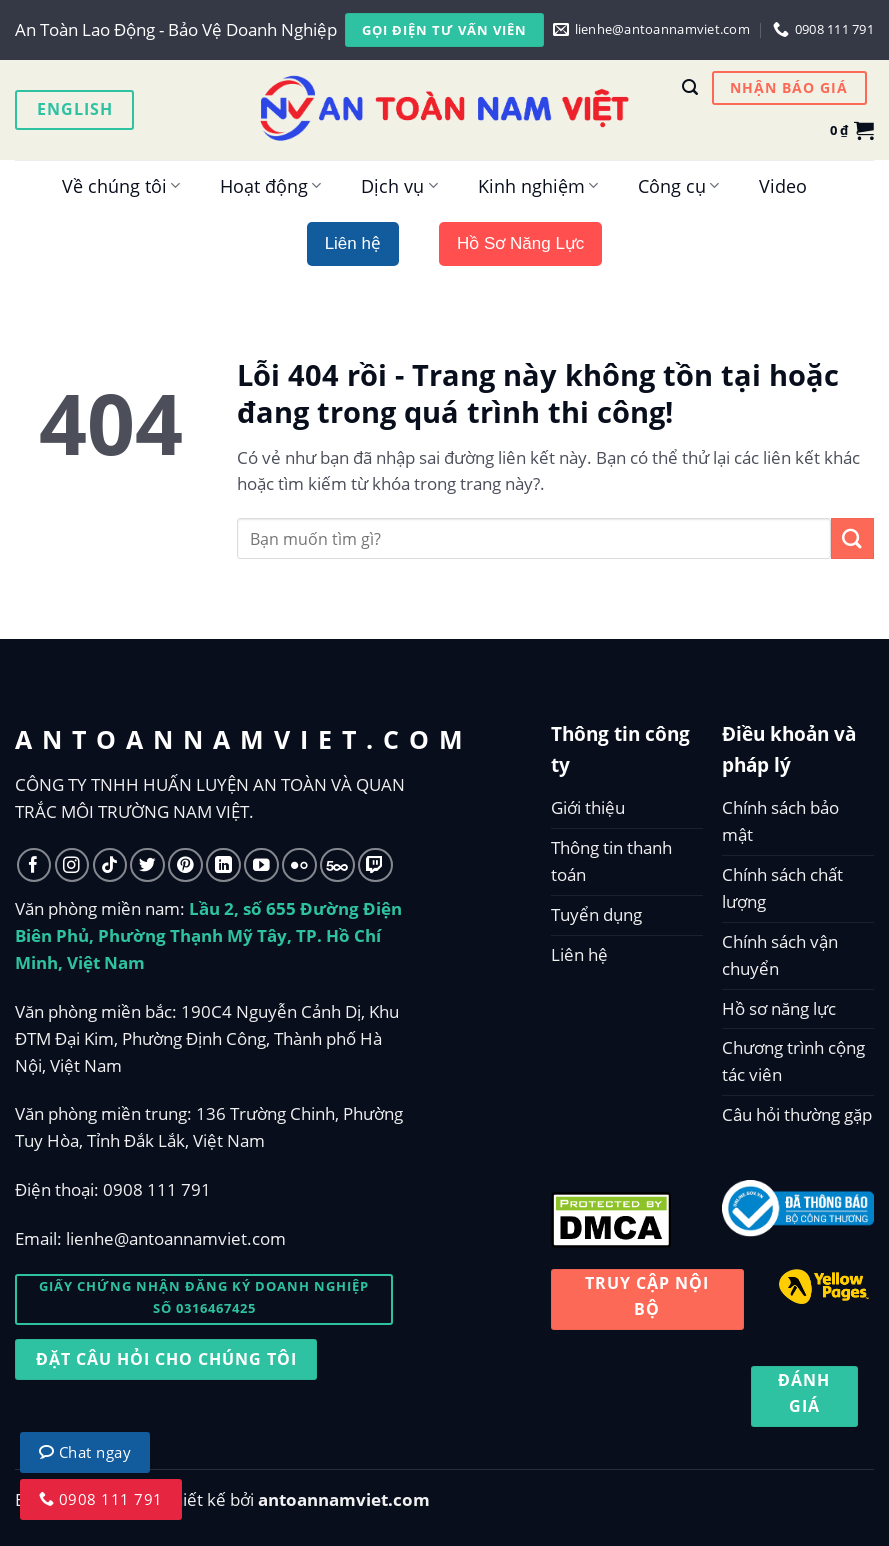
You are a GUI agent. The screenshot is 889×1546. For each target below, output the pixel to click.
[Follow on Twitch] (375, 865)
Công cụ (678, 185)
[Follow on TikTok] (110, 865)
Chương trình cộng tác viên (793, 1061)
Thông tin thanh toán (611, 861)
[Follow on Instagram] (72, 865)
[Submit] (852, 538)
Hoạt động (270, 185)
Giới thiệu (588, 807)
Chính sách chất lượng (782, 888)
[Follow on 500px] (337, 865)
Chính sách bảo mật (780, 821)
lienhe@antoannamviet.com (176, 1238)
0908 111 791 (157, 1189)
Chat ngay (85, 1452)
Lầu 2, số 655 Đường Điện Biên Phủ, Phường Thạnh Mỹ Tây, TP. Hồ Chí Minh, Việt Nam (208, 935)
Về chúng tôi (121, 185)
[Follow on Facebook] (34, 865)
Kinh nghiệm (538, 185)
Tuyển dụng (596, 914)
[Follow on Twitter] (147, 865)
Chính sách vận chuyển (780, 955)
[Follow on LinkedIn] (223, 865)
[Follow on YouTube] (261, 865)
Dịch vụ (399, 185)
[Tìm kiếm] (690, 87)
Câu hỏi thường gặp (797, 1114)
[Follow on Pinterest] (185, 865)
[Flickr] (299, 865)
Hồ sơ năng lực (779, 1008)
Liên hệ (579, 954)
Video (783, 185)
